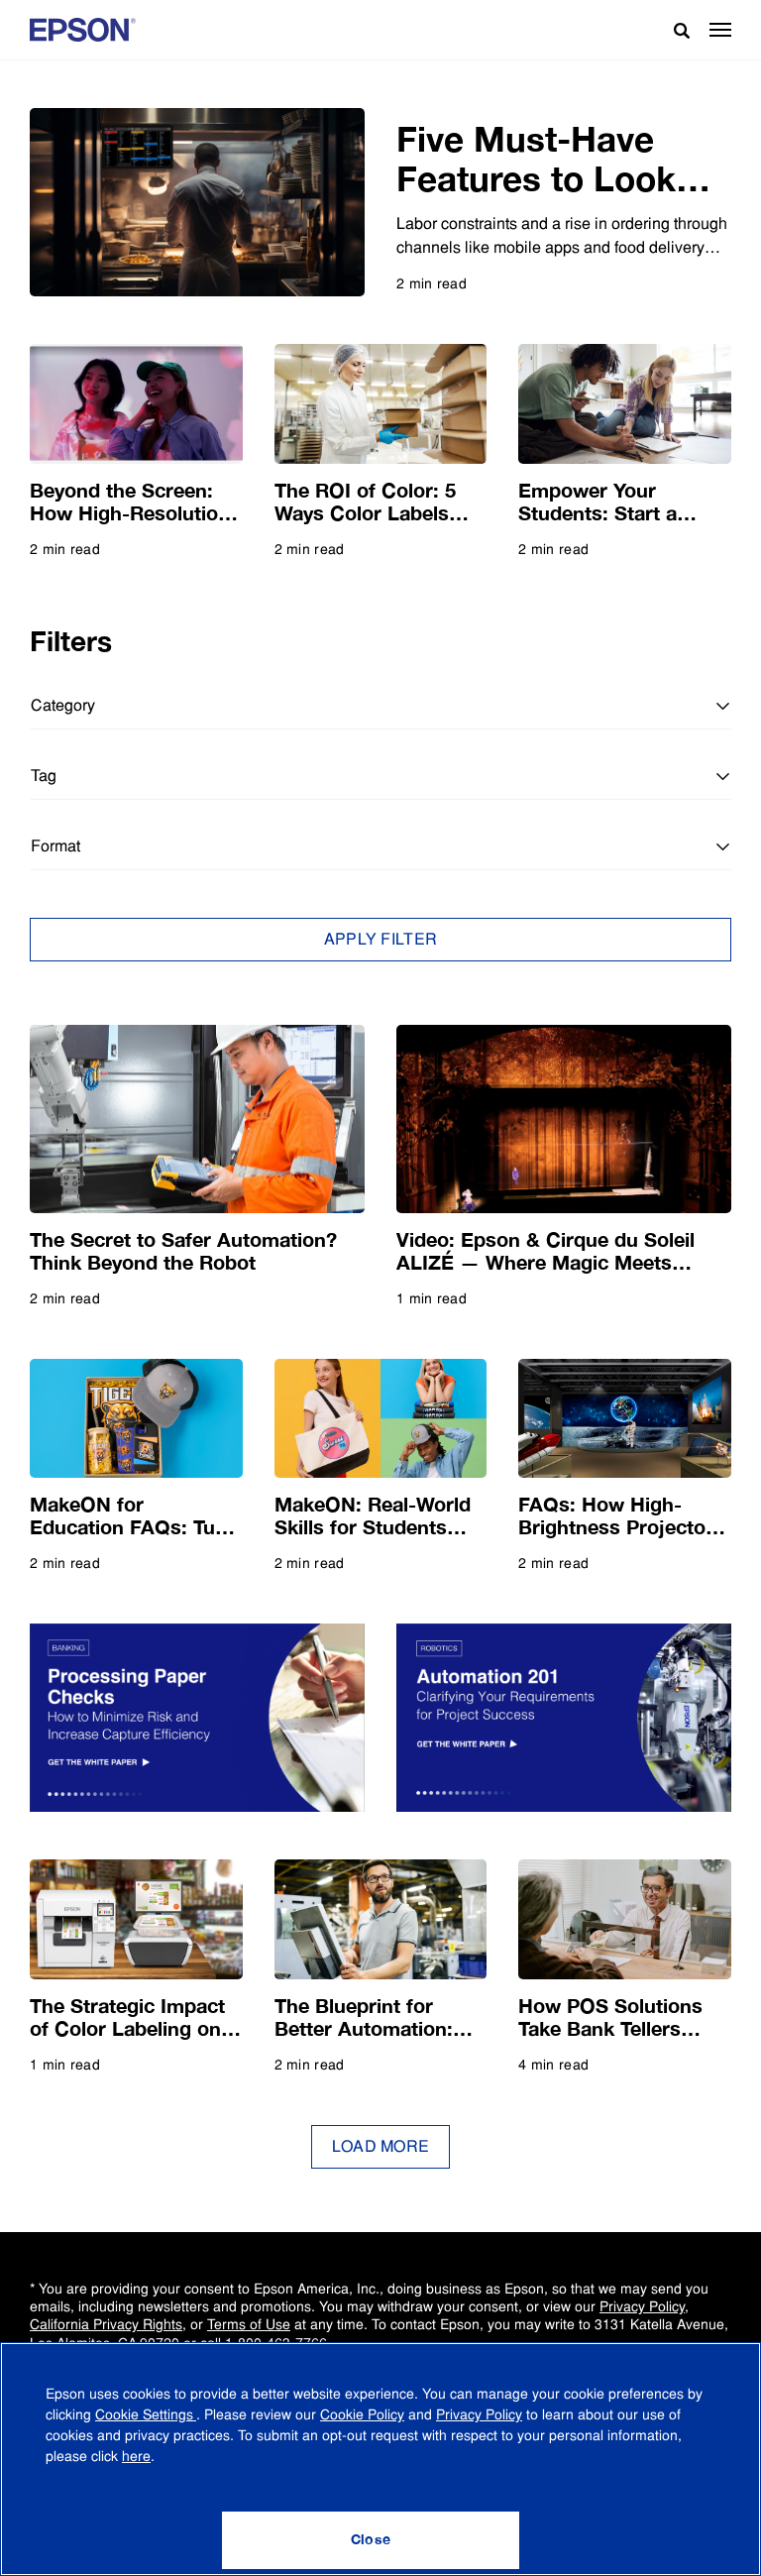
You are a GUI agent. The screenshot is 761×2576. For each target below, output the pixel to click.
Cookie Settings (145, 2414)
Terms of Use (248, 2324)
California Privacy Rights (106, 2324)
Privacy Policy (642, 2306)
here (136, 2456)
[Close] (370, 2540)
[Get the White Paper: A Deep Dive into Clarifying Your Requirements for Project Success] (563, 1718)
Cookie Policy (362, 2414)
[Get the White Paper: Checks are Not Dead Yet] (197, 1718)
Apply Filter (381, 939)
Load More (381, 2146)
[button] (720, 30)
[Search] (674, 30)
